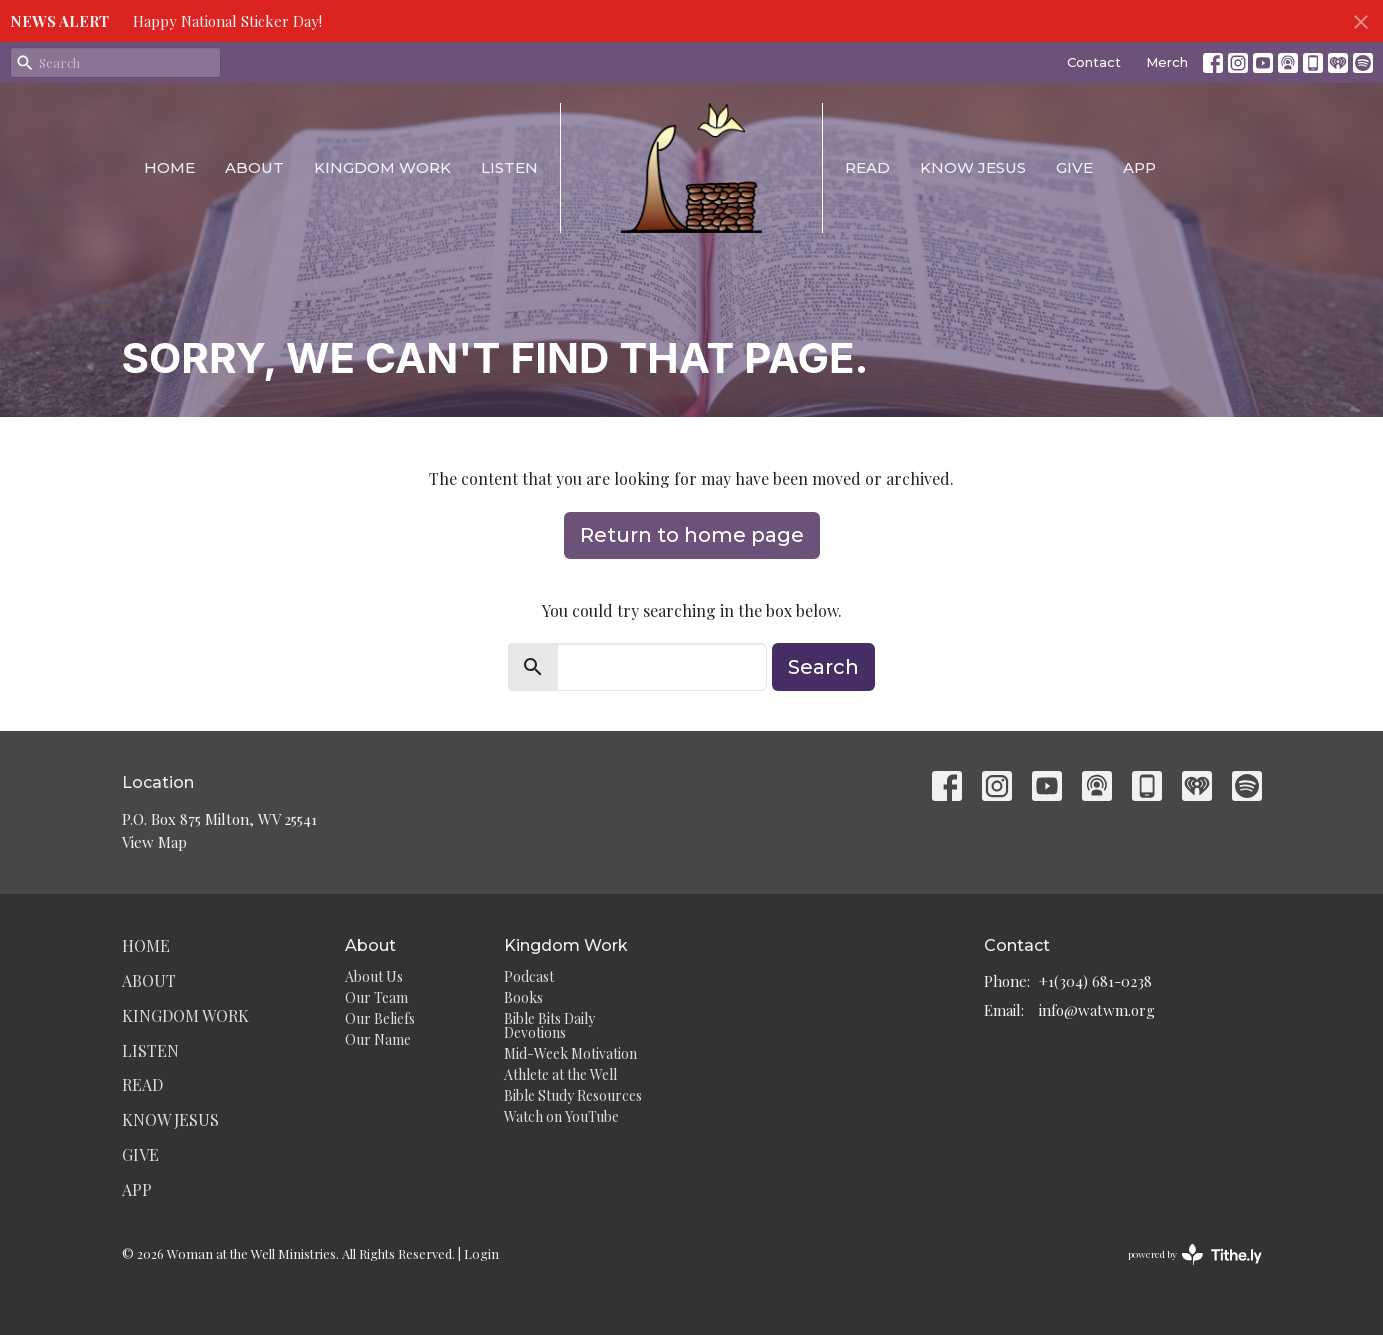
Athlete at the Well (560, 1074)
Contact (1094, 62)
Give (1074, 167)
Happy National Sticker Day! (227, 21)
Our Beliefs (380, 1018)
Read (867, 167)
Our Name (378, 1039)
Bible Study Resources (573, 1095)
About (254, 167)
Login (481, 1253)
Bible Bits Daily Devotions (549, 1025)
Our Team (376, 997)
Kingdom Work (382, 167)
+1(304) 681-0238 (1095, 981)
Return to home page (692, 535)
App (1139, 167)
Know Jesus (973, 167)
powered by (1195, 1254)
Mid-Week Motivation (570, 1053)
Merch (1167, 62)
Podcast (529, 976)
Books (523, 997)
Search (823, 667)
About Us (374, 976)
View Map (154, 842)
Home (169, 167)
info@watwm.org (1097, 1010)
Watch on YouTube (561, 1116)
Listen (509, 167)
